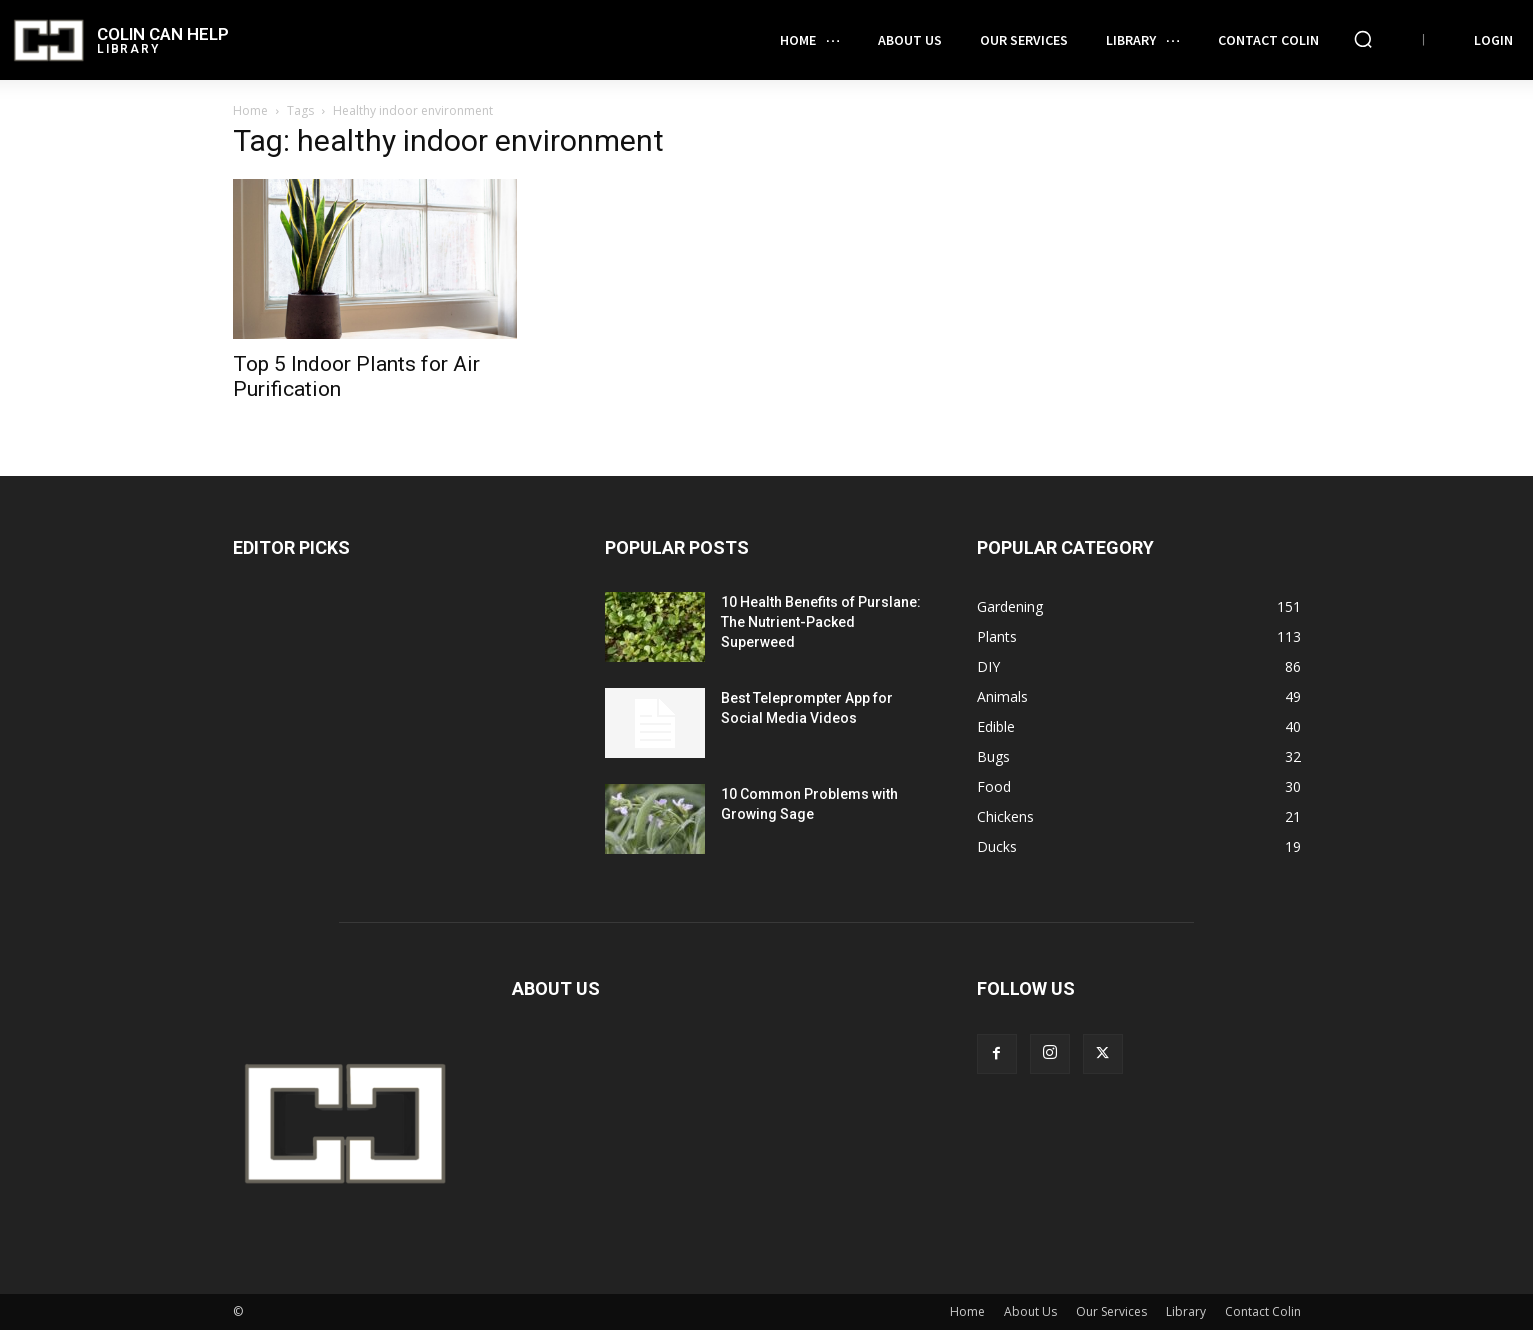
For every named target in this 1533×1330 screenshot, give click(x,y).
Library (1186, 1311)
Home (250, 110)
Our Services (1111, 1311)
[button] (1363, 39)
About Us (1030, 1311)
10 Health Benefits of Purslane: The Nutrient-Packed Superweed (821, 622)
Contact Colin (1263, 1311)
